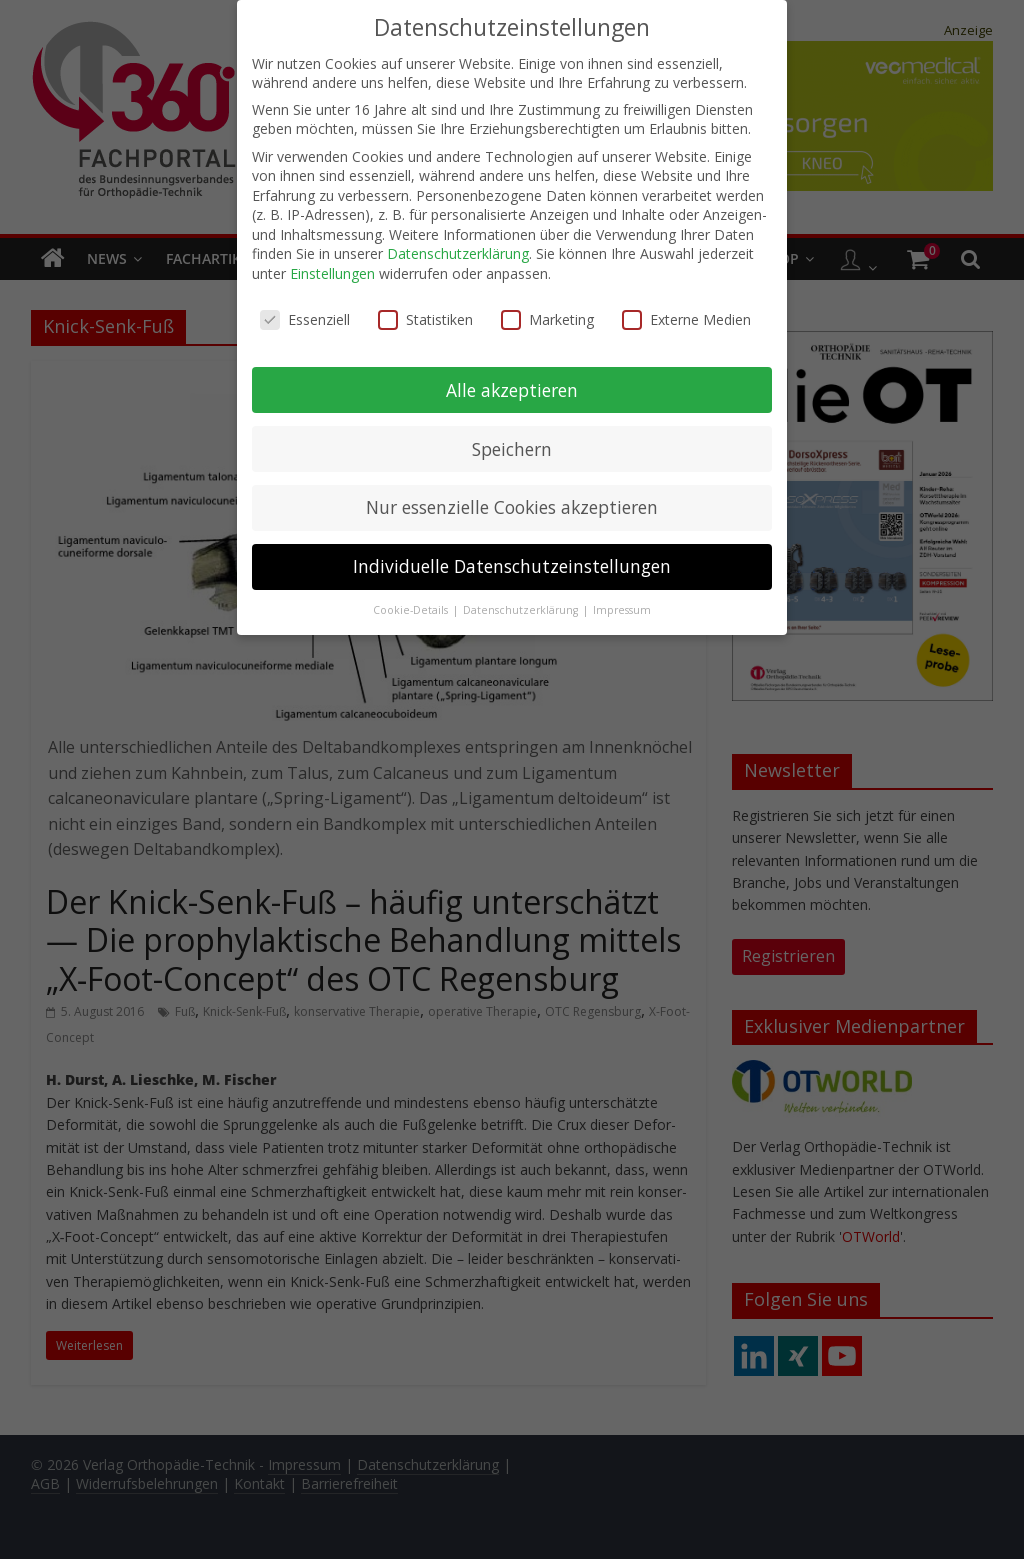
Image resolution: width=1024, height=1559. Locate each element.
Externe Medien (686, 315)
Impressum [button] (622, 607)
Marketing (547, 315)
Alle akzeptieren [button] (512, 386)
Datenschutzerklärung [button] (522, 607)
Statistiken (425, 315)
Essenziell (305, 315)
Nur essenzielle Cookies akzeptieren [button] (512, 504)
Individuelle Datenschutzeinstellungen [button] (512, 563)
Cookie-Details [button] (412, 607)
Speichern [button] (512, 445)
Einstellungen (332, 269)
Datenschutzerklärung (458, 250)
